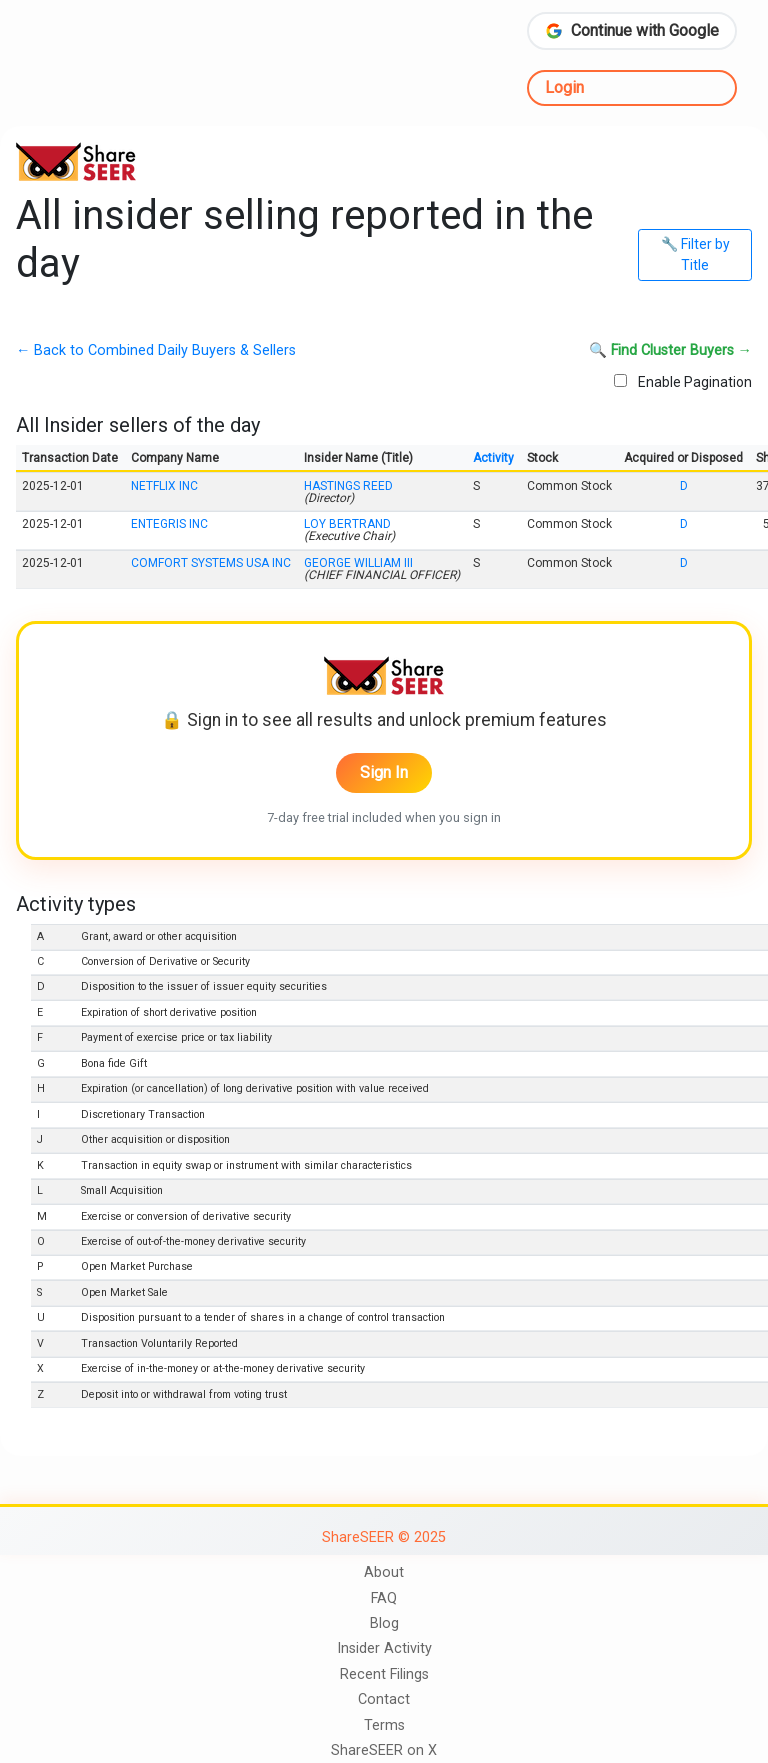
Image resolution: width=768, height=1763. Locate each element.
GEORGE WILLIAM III (358, 563)
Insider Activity (384, 1648)
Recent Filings (384, 1674)
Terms (384, 1725)
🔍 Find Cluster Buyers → (670, 351)
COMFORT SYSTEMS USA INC (211, 563)
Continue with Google (632, 30)
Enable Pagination (683, 381)
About (384, 1572)
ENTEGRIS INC (169, 524)
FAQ (384, 1598)
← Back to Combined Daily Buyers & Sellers (156, 351)
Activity (493, 458)
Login (564, 87)
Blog (384, 1623)
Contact (384, 1699)
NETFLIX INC (164, 486)
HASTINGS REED (348, 486)
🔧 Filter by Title (695, 254)
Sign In (384, 772)
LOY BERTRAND (347, 524)
